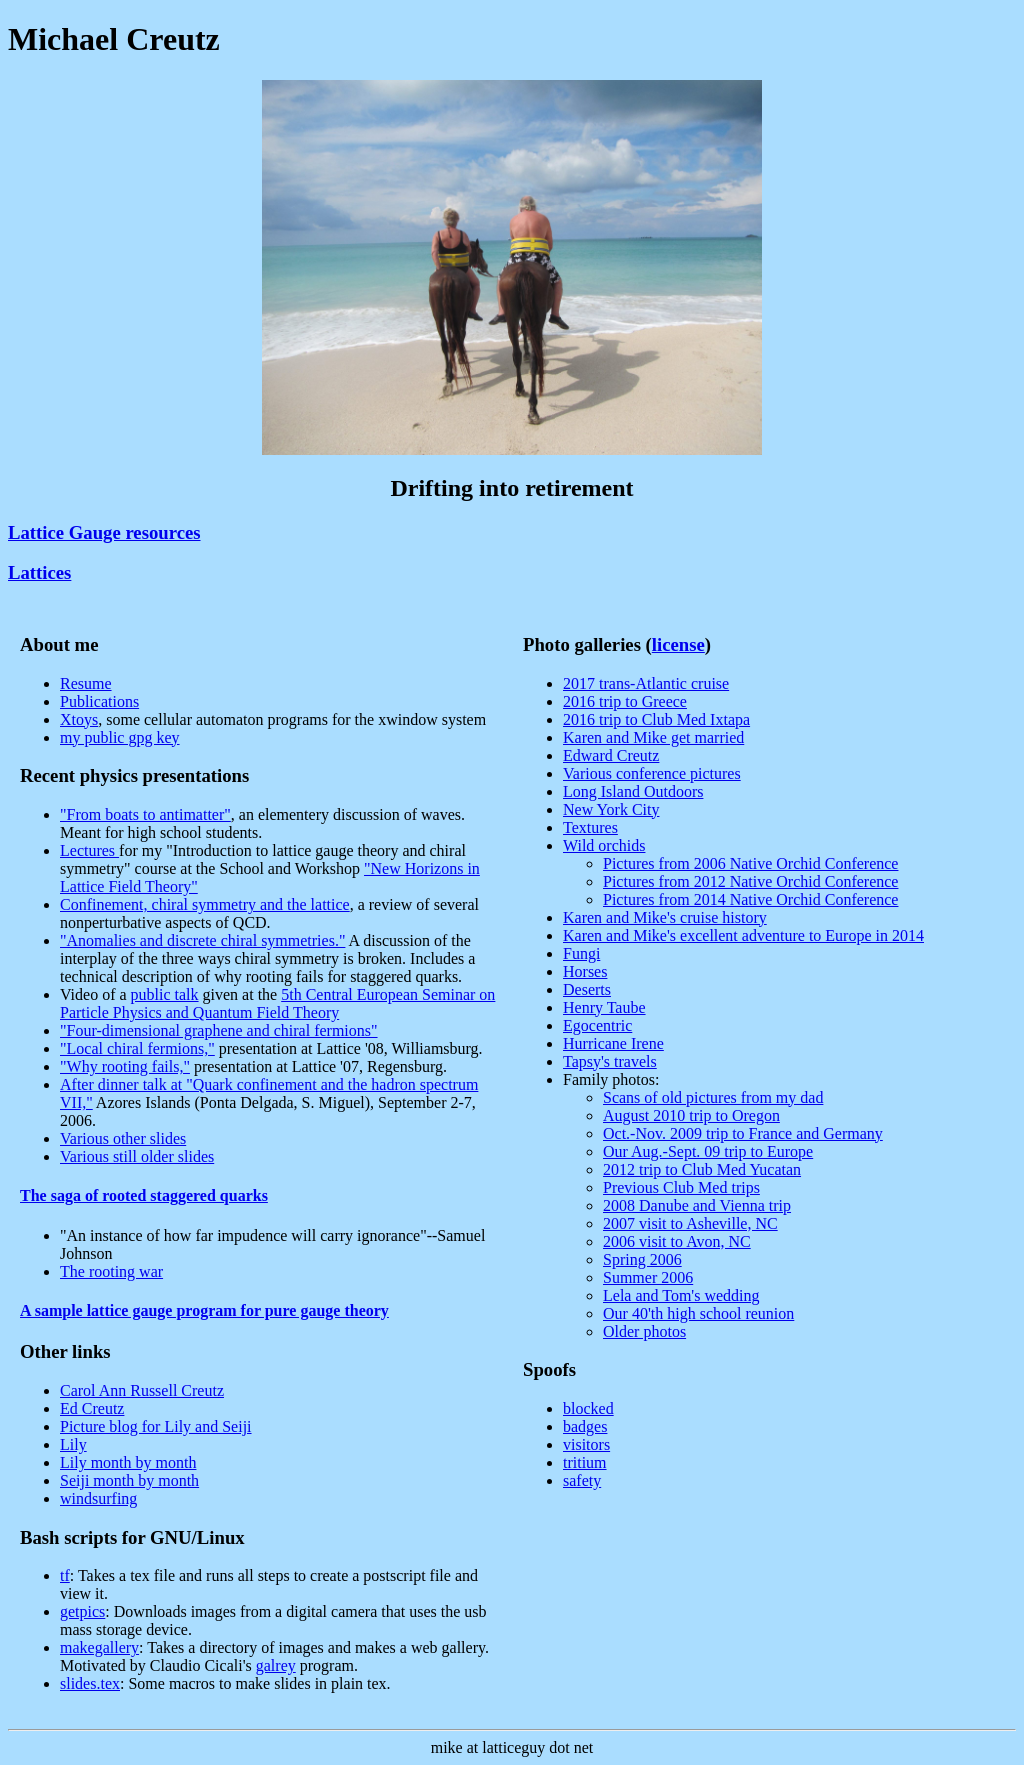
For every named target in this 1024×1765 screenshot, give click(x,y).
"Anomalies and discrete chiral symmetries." (202, 940)
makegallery (99, 1647)
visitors (586, 1444)
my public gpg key (120, 737)
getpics (82, 1611)
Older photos (644, 1331)
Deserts (587, 989)
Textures (590, 827)
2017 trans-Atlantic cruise (646, 683)
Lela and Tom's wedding (681, 1295)
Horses (585, 971)
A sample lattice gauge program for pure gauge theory (204, 1310)
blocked (588, 1408)
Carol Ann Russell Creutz (142, 1390)
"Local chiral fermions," (137, 1048)
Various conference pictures (652, 773)
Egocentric (597, 1025)
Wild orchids (604, 845)
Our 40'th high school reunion (698, 1313)
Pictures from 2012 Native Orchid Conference (750, 881)
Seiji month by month (129, 1480)
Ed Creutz (92, 1408)
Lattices (39, 572)
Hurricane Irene (613, 1043)
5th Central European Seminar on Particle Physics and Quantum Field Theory (277, 1003)
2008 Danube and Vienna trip (697, 1205)
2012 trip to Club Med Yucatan (702, 1169)
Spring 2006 (642, 1259)
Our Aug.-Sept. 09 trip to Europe (708, 1151)
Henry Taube (604, 1007)
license (678, 644)
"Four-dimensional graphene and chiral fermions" (219, 1030)
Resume (86, 683)
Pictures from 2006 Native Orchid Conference (750, 863)
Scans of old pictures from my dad (713, 1097)
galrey (276, 1665)
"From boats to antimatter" (145, 814)
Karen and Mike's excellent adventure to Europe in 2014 (743, 935)
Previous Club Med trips (681, 1187)
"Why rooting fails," (125, 1066)
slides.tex (90, 1683)
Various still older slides (137, 1156)
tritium (585, 1462)
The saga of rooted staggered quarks (144, 1195)
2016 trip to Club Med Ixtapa (656, 719)
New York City (611, 809)
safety (582, 1480)
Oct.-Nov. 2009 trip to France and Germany (743, 1133)
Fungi (581, 953)
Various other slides (123, 1138)
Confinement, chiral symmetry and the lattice (205, 904)
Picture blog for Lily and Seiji (156, 1426)
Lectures (89, 850)
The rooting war (111, 1271)
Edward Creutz (611, 755)
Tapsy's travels (610, 1061)
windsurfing (98, 1498)
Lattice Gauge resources (104, 532)
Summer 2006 (648, 1277)
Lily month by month (128, 1462)
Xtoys (79, 719)
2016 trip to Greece (625, 701)
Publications (99, 701)
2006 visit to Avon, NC (677, 1241)
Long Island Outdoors (633, 791)
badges (585, 1426)
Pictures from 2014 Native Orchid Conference (750, 899)
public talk (165, 994)
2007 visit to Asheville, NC (690, 1223)
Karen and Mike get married (653, 737)
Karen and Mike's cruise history (665, 917)
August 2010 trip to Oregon (691, 1115)
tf (65, 1575)
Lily (73, 1444)
